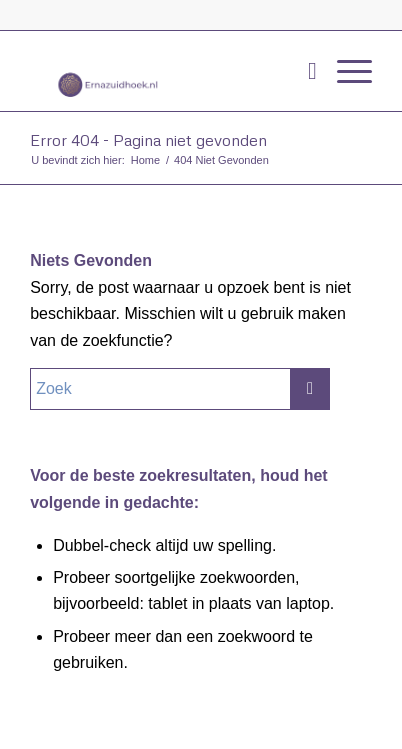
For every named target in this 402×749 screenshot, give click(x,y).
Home (145, 160)
